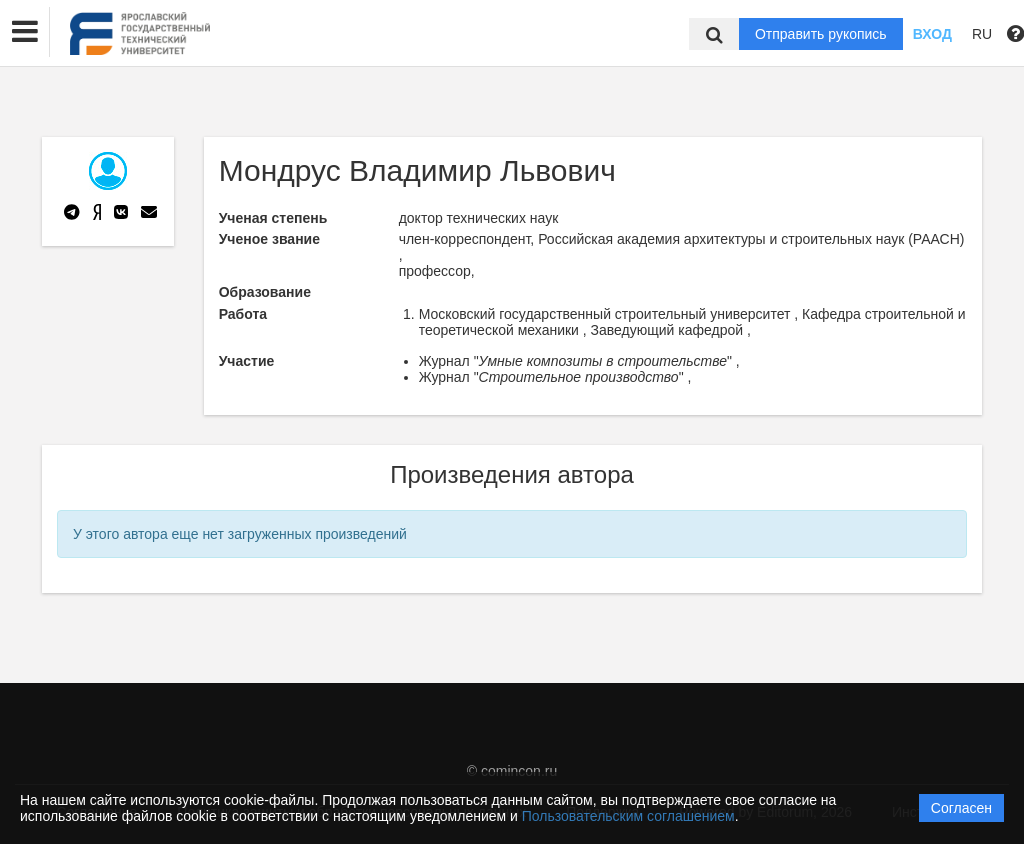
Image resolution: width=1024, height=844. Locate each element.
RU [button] (982, 34)
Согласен (961, 808)
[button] (25, 32)
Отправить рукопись (821, 34)
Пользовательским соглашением (628, 816)
